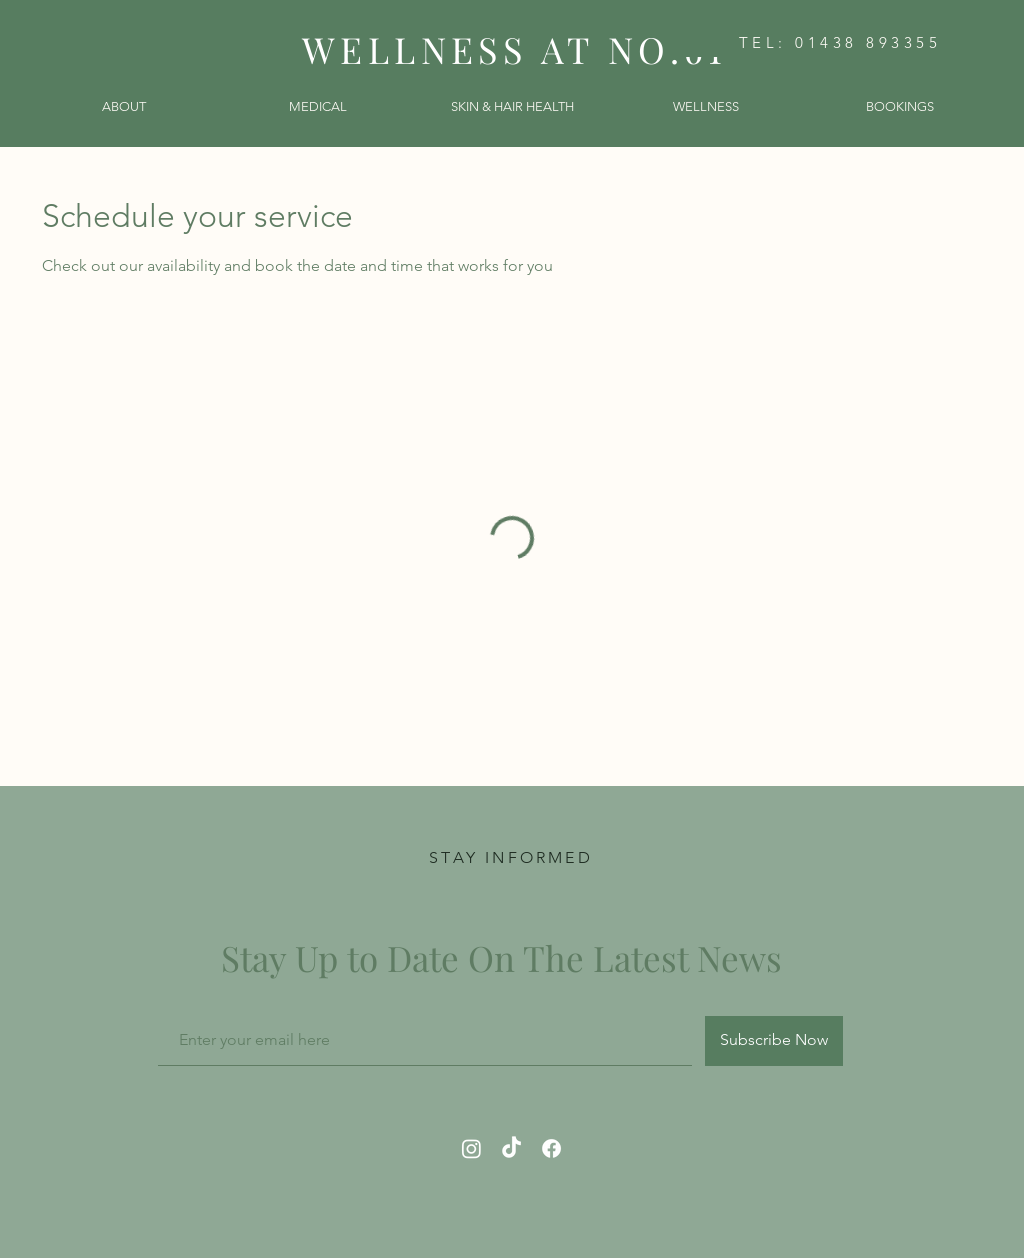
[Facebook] (551, 1148)
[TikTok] (511, 1148)
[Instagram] (471, 1148)
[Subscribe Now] (774, 1041)
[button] (124, 106)
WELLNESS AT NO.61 (514, 49)
